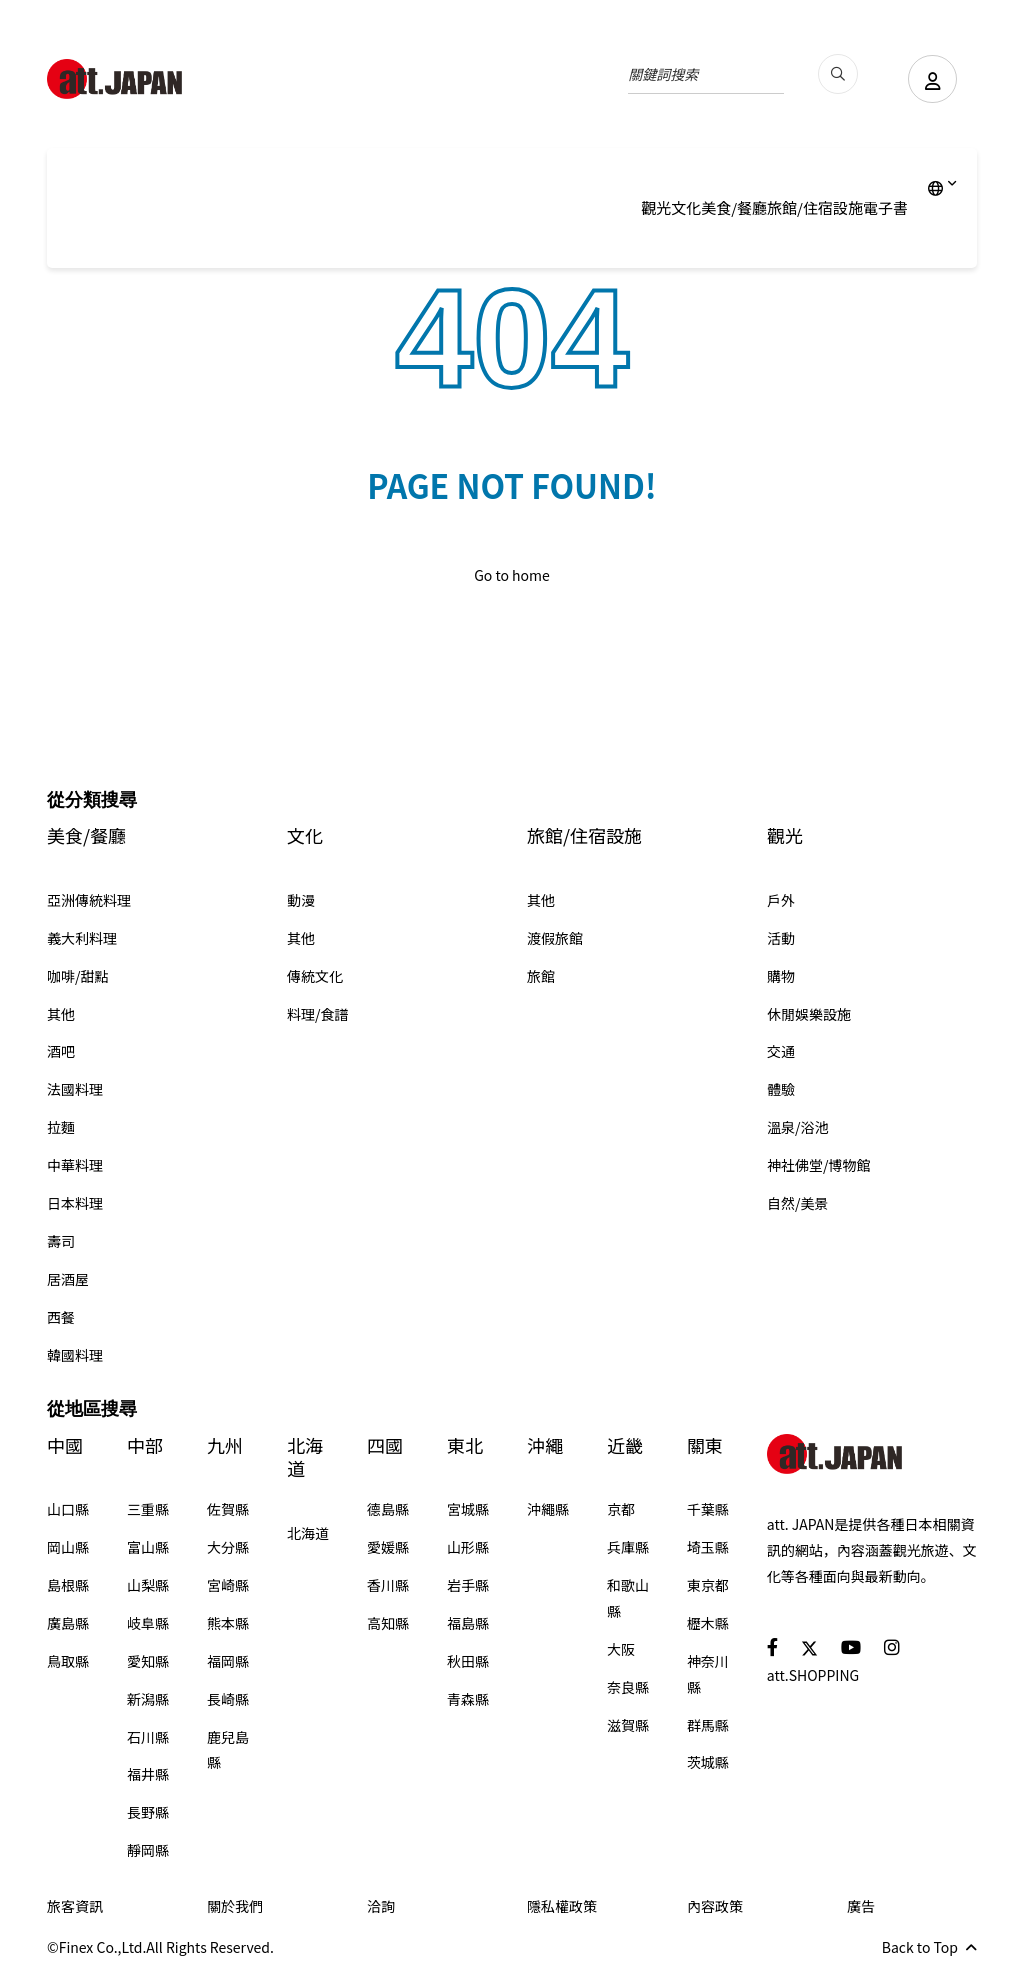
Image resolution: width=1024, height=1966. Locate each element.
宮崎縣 (228, 1585)
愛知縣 (148, 1661)
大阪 (621, 1649)
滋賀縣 (628, 1725)
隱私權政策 (562, 1906)
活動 (781, 938)
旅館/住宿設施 (815, 207)
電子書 (885, 207)
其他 (61, 1014)
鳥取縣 (68, 1661)
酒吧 (61, 1051)
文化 (686, 207)
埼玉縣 (708, 1547)
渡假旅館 (555, 938)
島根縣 (68, 1585)
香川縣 (388, 1585)
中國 (65, 1445)
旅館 (541, 976)
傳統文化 (315, 976)
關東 (705, 1445)
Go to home (512, 575)
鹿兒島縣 (228, 1750)
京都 (621, 1509)
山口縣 (68, 1509)
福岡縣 (228, 1661)
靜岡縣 (148, 1850)
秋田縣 (468, 1661)
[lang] (942, 188)
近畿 (625, 1445)
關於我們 (235, 1906)
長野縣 (148, 1812)
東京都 (708, 1585)
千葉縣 (708, 1509)
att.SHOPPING (813, 1675)
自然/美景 (798, 1203)
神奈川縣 (708, 1674)
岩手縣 (468, 1585)
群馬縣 (708, 1725)
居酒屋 (68, 1279)
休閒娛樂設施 (809, 1014)
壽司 (61, 1241)
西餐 (61, 1317)
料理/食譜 (318, 1014)
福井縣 (148, 1774)
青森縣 (468, 1699)
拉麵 (61, 1127)
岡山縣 (68, 1547)
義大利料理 (82, 938)
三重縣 (148, 1509)
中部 (145, 1445)
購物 (781, 976)
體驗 (781, 1089)
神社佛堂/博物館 (819, 1165)
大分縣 (228, 1547)
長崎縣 (228, 1699)
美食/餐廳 (734, 207)
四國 (385, 1445)
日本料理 (75, 1203)
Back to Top (929, 1947)
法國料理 (75, 1089)
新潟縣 (148, 1699)
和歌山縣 (628, 1598)
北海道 (305, 1457)
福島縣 (468, 1623)
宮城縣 (468, 1509)
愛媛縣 (388, 1547)
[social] (772, 1646)
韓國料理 (75, 1355)
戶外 (781, 900)
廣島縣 (68, 1623)
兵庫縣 (628, 1547)
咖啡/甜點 (78, 976)
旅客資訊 (75, 1906)
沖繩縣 (548, 1509)
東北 (465, 1445)
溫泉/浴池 (798, 1127)
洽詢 (381, 1906)
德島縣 (388, 1509)
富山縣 (148, 1547)
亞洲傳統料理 (89, 900)
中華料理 (75, 1165)
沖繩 (545, 1445)
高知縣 (388, 1623)
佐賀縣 (228, 1509)
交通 (781, 1051)
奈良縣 (628, 1687)
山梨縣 (148, 1585)
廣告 (861, 1906)
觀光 (656, 207)
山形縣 (468, 1547)
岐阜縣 (148, 1623)
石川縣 (148, 1737)
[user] (932, 79)
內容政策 (715, 1906)
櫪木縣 (708, 1623)
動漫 (301, 900)
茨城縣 (708, 1762)
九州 (225, 1445)
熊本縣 (228, 1623)
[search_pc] (837, 74)
